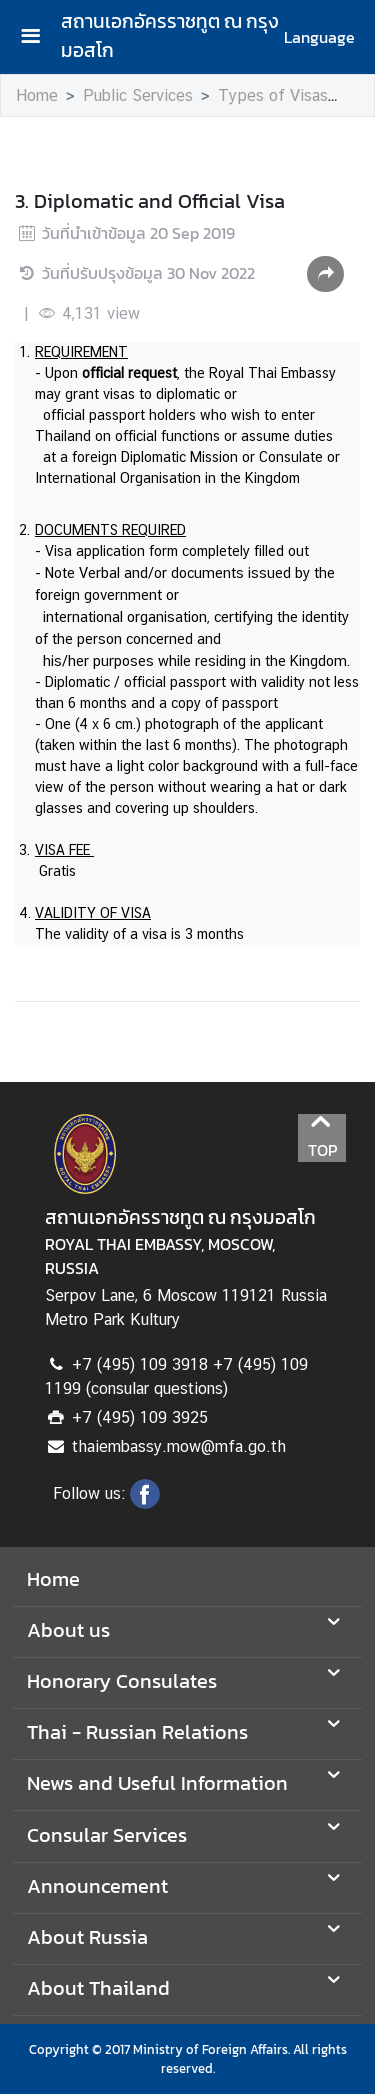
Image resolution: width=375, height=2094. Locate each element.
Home (37, 95)
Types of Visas (273, 95)
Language (319, 37)
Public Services (138, 95)
